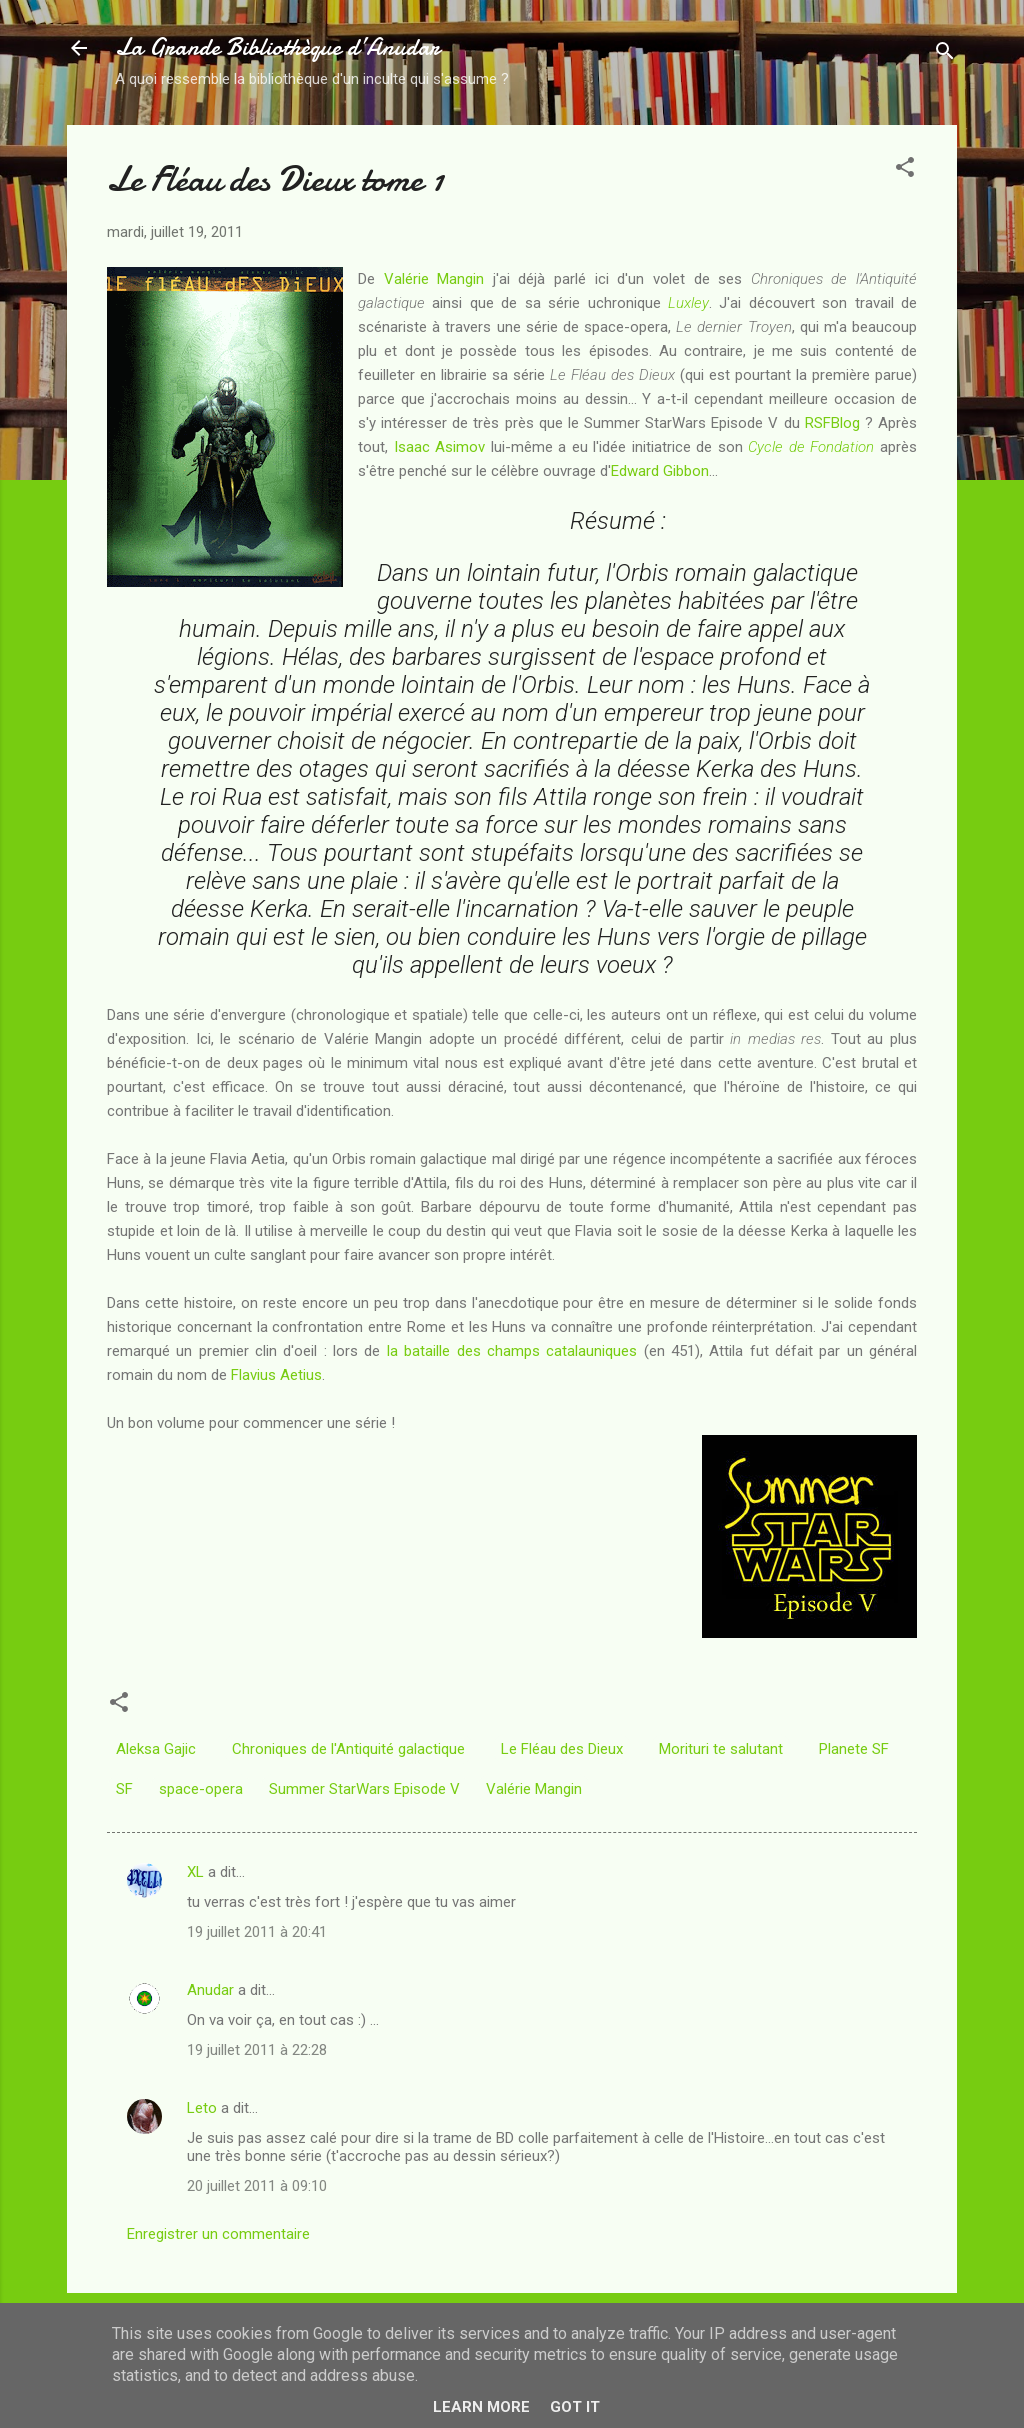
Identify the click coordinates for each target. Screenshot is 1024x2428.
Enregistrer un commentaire (218, 2234)
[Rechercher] (945, 54)
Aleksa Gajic (156, 1749)
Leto (202, 2108)
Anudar (210, 1990)
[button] (905, 170)
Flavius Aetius (276, 1375)
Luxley (688, 303)
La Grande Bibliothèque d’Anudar (277, 47)
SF (124, 1789)
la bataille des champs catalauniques (512, 1351)
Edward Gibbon (660, 471)
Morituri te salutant (721, 1749)
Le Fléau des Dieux (562, 1749)
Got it (575, 2407)
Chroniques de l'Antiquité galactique (348, 1749)
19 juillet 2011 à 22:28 (257, 2050)
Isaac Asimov (440, 447)
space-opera (201, 1789)
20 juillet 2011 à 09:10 (257, 2186)
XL (195, 1872)
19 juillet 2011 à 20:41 (257, 1932)
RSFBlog (832, 423)
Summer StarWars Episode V (364, 1789)
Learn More (481, 2407)
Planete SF (854, 1749)
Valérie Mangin (434, 279)
